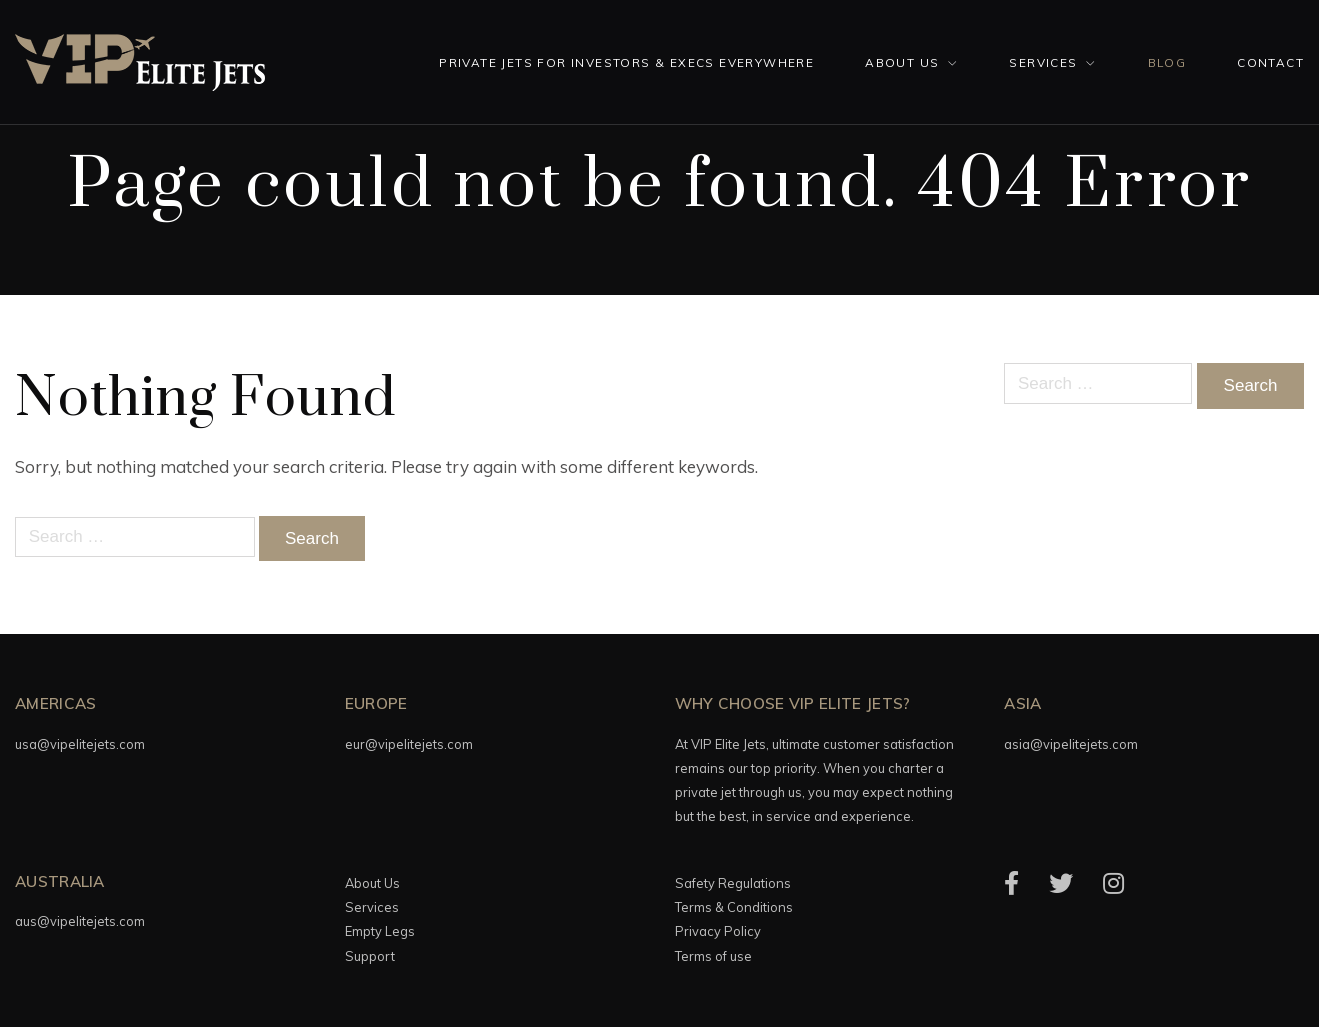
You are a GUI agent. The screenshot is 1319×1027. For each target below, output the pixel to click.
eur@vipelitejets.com (409, 744)
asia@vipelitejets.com (1071, 744)
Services (1043, 62)
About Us (902, 62)
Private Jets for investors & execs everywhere (626, 62)
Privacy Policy (718, 931)
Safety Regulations (733, 883)
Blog (1167, 62)
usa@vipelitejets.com (80, 744)
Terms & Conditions (734, 907)
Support (370, 956)
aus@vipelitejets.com (80, 921)
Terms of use (713, 956)
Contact (1270, 62)
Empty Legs (380, 931)
